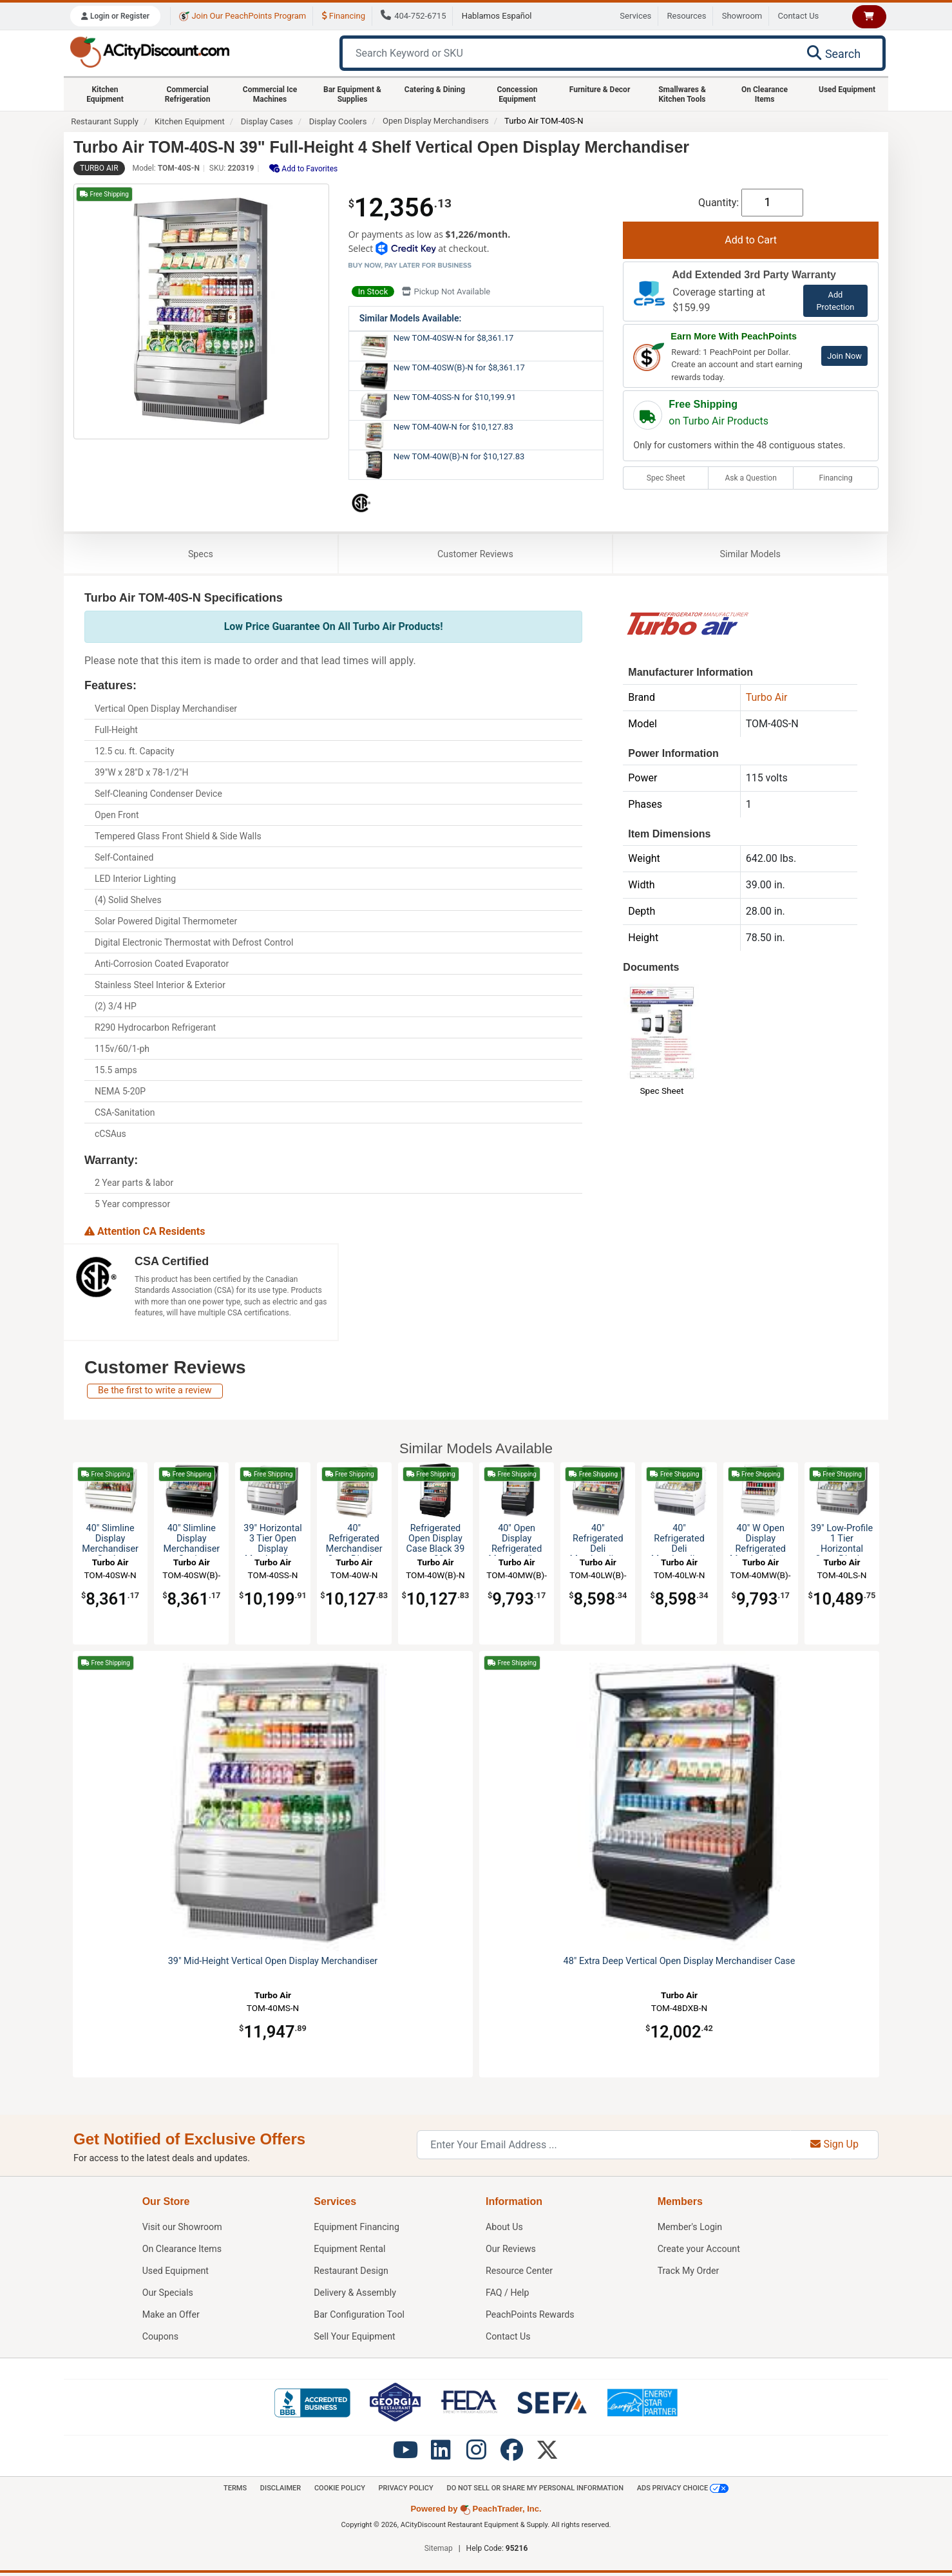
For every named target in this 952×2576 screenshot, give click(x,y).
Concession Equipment (517, 94)
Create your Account (699, 2251)
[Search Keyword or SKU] (566, 53)
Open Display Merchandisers (436, 121)
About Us (505, 2229)
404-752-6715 (413, 16)
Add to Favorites (303, 168)
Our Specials (168, 2294)
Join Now (844, 356)
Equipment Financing (357, 2229)
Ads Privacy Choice (688, 2490)
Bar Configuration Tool (360, 2316)
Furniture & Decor (600, 89)
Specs (200, 555)
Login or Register (115, 16)
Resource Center (520, 2272)
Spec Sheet (666, 477)
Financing (343, 16)
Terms (230, 2490)
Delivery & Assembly (355, 2294)
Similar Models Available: (410, 318)
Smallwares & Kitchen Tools (682, 94)
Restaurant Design (351, 2272)
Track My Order (689, 2272)
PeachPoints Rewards (531, 2316)
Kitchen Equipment (105, 94)
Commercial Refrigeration (188, 94)
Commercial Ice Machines (270, 94)
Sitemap (438, 2551)
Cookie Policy (337, 2490)
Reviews (475, 555)
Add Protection (835, 301)
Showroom (742, 16)
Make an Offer (171, 2316)
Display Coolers (338, 121)
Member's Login (690, 2229)
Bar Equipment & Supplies (352, 94)
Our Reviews (511, 2251)
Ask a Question (750, 477)
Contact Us (798, 16)
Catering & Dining (435, 89)
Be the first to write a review (155, 1392)
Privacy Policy (405, 2490)
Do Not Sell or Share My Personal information (537, 2490)
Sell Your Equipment (355, 2338)
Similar (750, 555)
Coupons (160, 2338)
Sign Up (834, 2147)
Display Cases (267, 121)
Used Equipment (847, 89)
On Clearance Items (764, 94)
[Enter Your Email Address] (604, 2146)
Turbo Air (99, 168)
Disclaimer (276, 2490)
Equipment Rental (350, 2251)
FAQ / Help (508, 2294)
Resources (687, 16)
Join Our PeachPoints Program (242, 16)
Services (635, 16)
